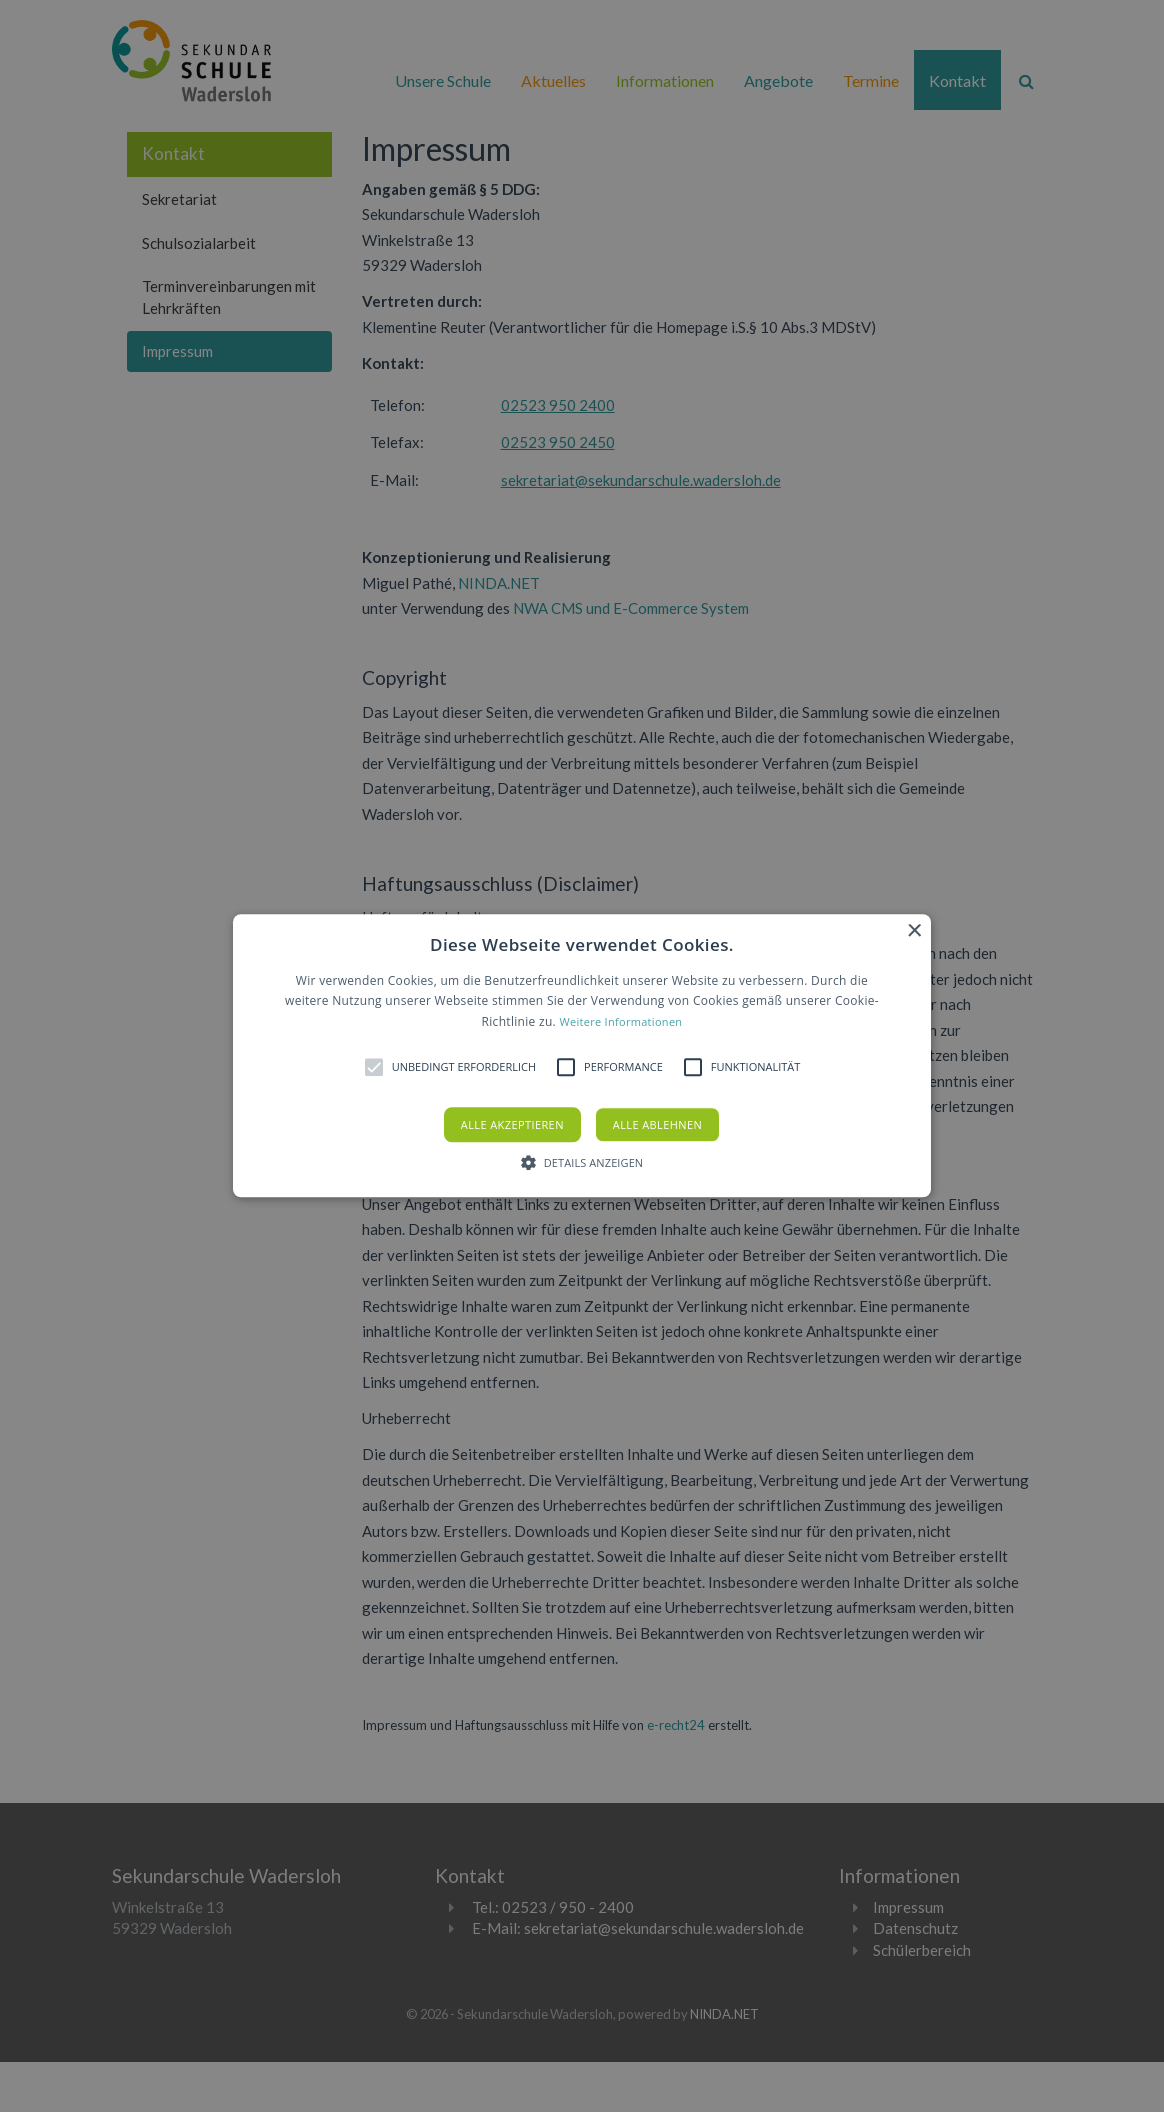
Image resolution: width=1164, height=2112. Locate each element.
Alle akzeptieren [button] (512, 1125)
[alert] (582, 1056)
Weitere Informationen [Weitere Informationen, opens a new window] (620, 1021)
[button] (582, 1055)
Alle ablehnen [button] (657, 1125)
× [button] (913, 931)
